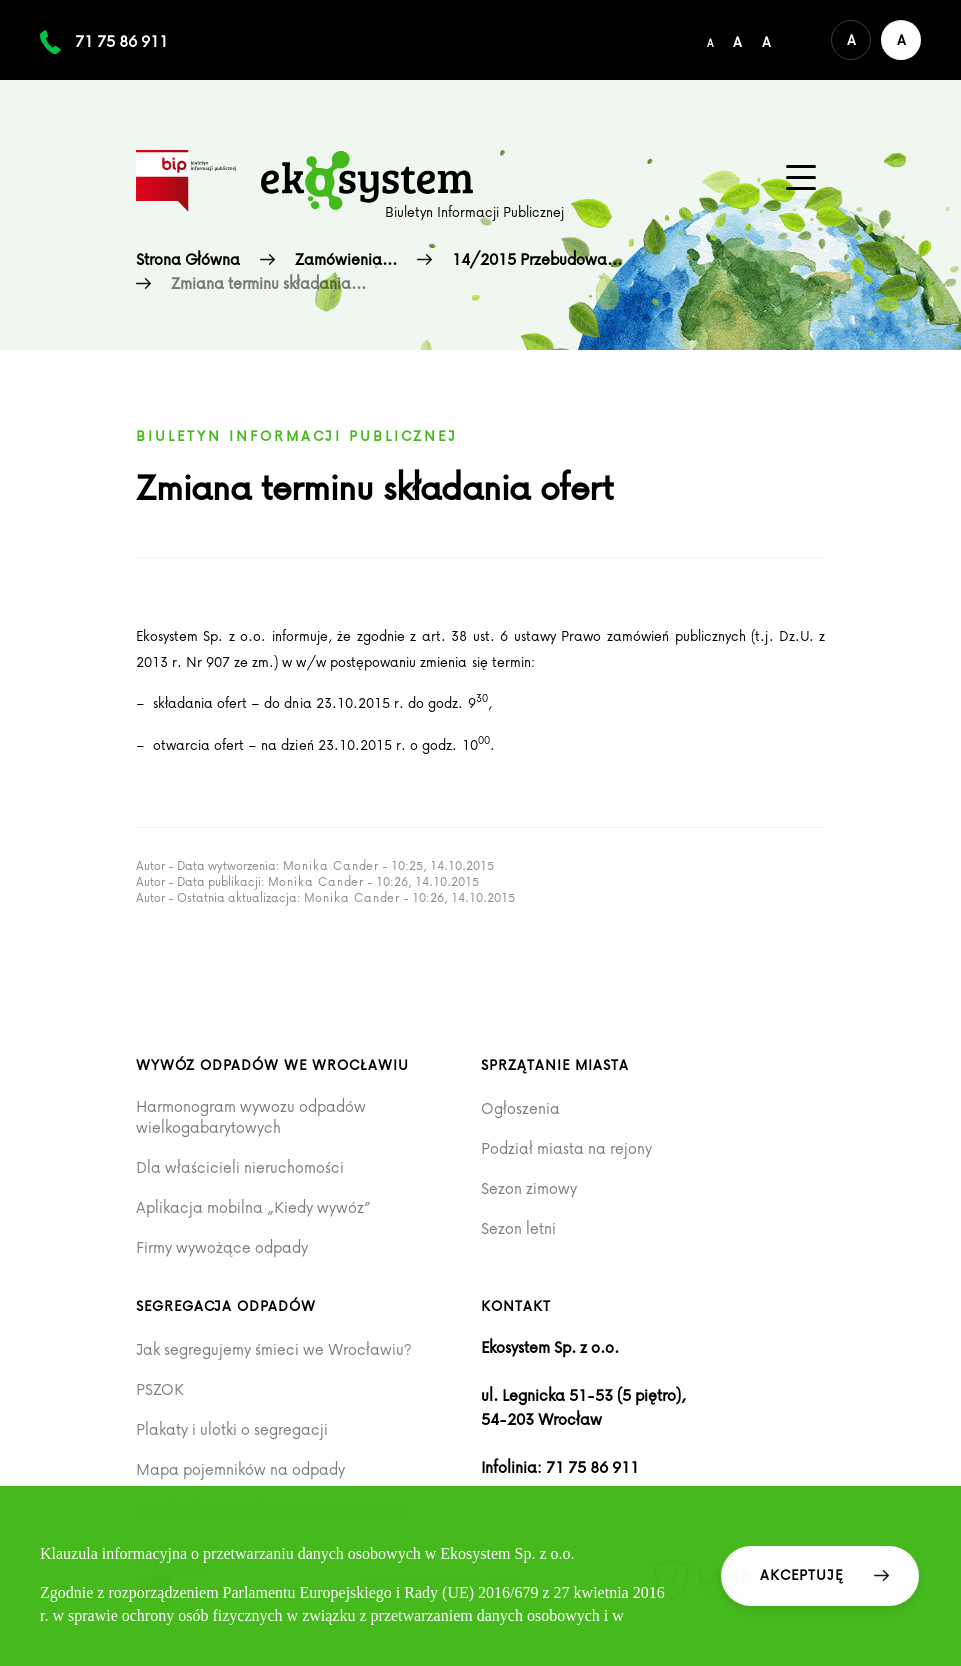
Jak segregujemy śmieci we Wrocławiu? (274, 1349)
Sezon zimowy (529, 1188)
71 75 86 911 (121, 41)
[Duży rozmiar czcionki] (766, 40)
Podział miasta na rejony (566, 1148)
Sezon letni (518, 1228)
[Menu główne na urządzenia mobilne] (801, 178)
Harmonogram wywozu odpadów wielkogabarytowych (251, 1116)
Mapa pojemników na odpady (240, 1469)
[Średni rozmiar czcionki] (737, 40)
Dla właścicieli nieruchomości (240, 1167)
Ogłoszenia (520, 1108)
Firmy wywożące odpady (222, 1247)
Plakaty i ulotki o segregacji (232, 1429)
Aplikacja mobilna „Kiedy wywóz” (253, 1207)
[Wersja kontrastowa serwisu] (901, 40)
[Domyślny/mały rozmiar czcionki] (710, 40)
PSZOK (160, 1389)
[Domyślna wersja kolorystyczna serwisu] (851, 40)
